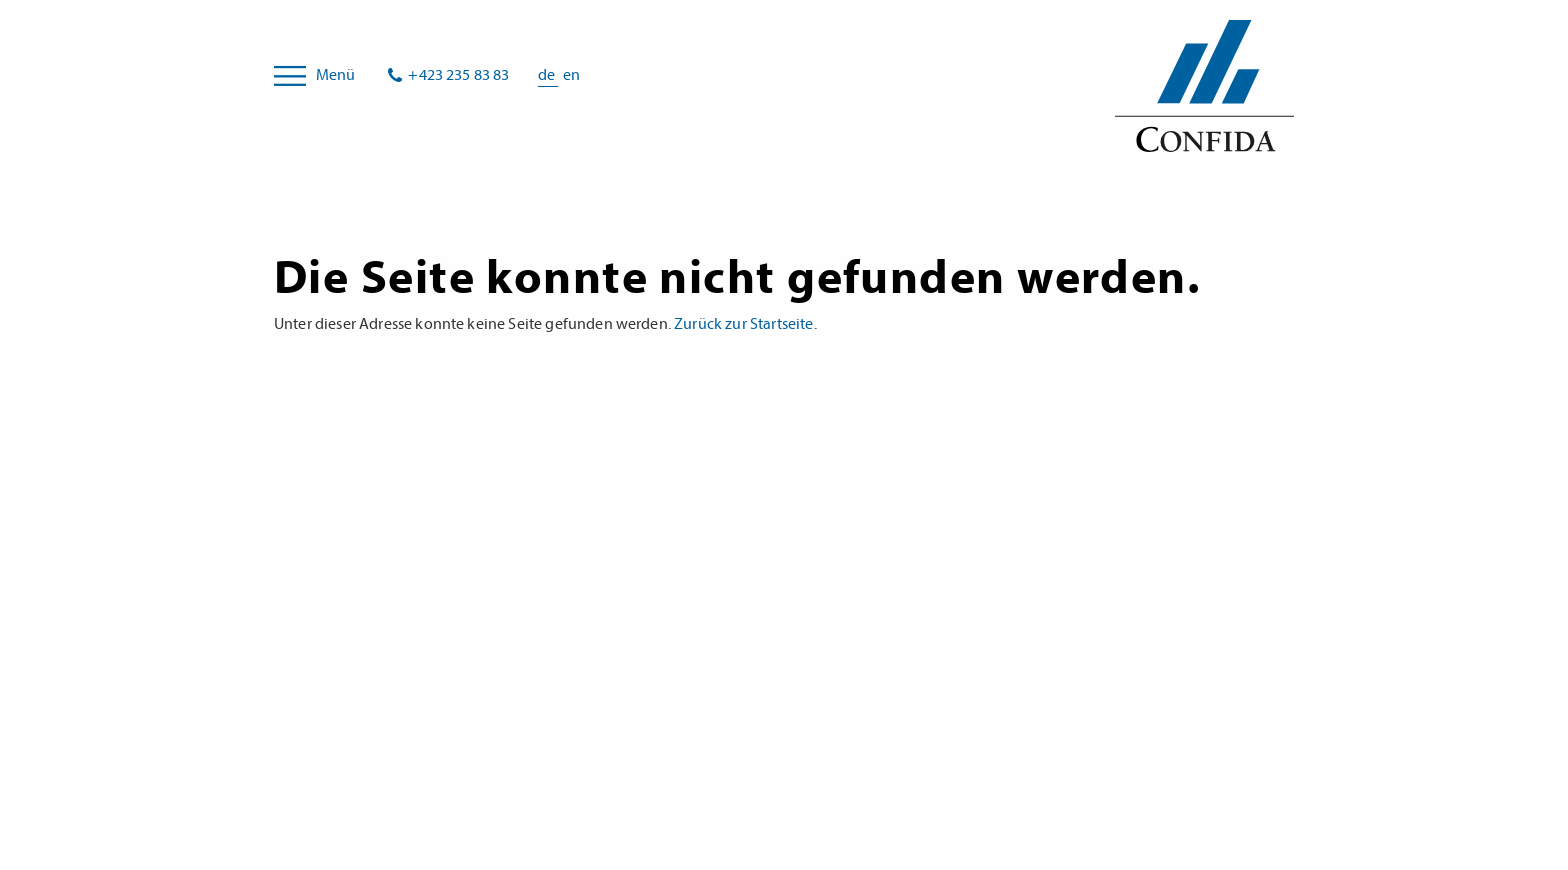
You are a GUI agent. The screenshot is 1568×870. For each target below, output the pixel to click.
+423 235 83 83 (458, 75)
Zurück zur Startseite (743, 324)
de (548, 75)
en (571, 75)
